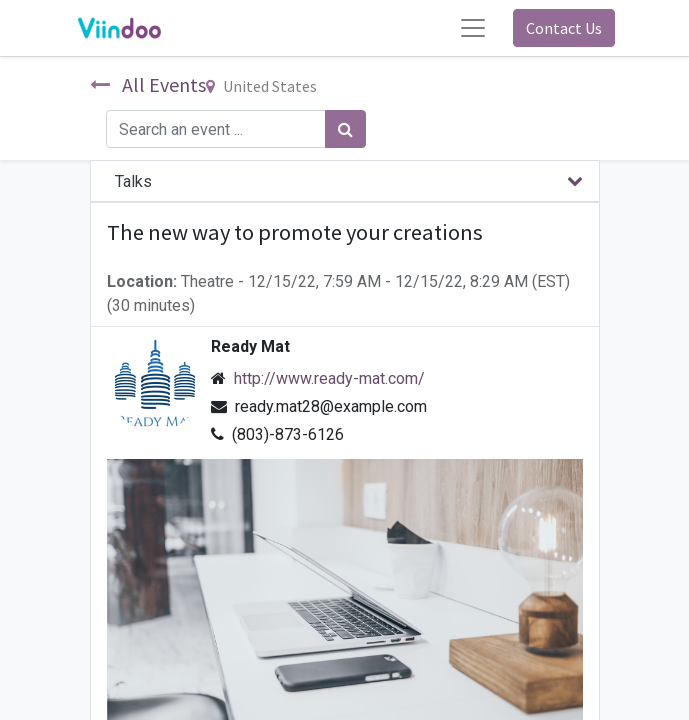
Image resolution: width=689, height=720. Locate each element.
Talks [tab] (133, 181)
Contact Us (564, 28)
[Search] (345, 129)
